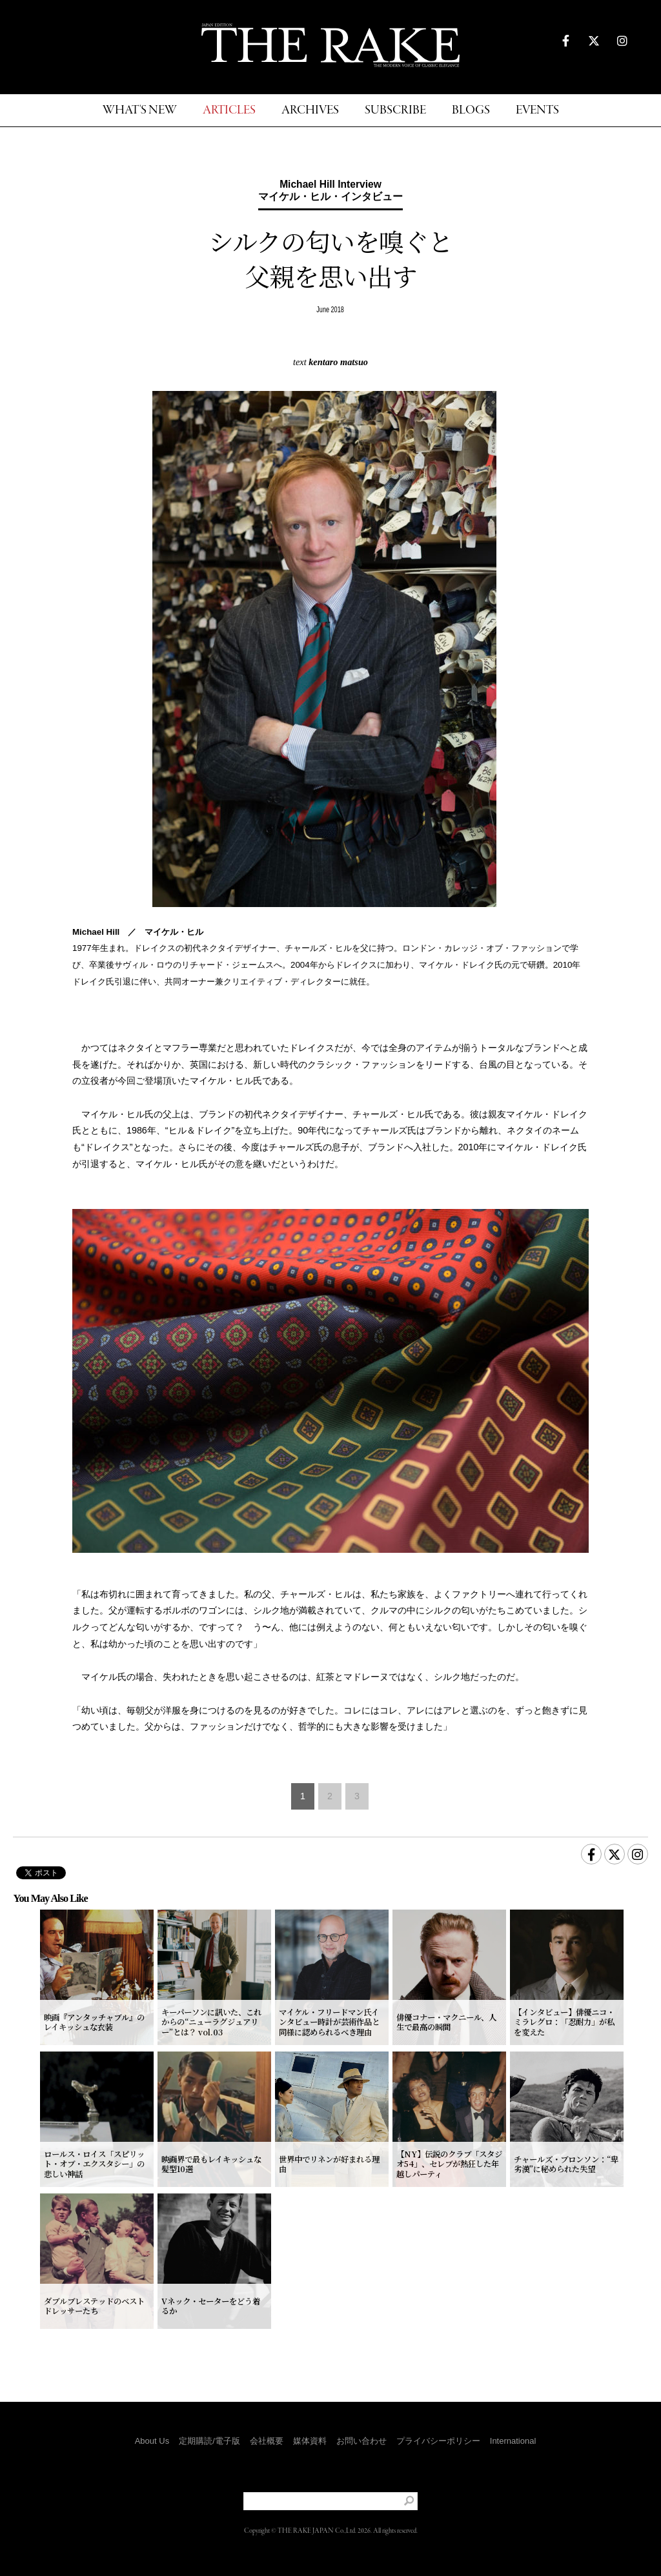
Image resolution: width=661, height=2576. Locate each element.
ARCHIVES (310, 111)
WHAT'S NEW (140, 111)
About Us (152, 2441)
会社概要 (266, 2441)
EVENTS (537, 111)
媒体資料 (310, 2441)
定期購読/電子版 (209, 2441)
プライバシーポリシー (438, 2441)
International (513, 2441)
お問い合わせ (361, 2441)
